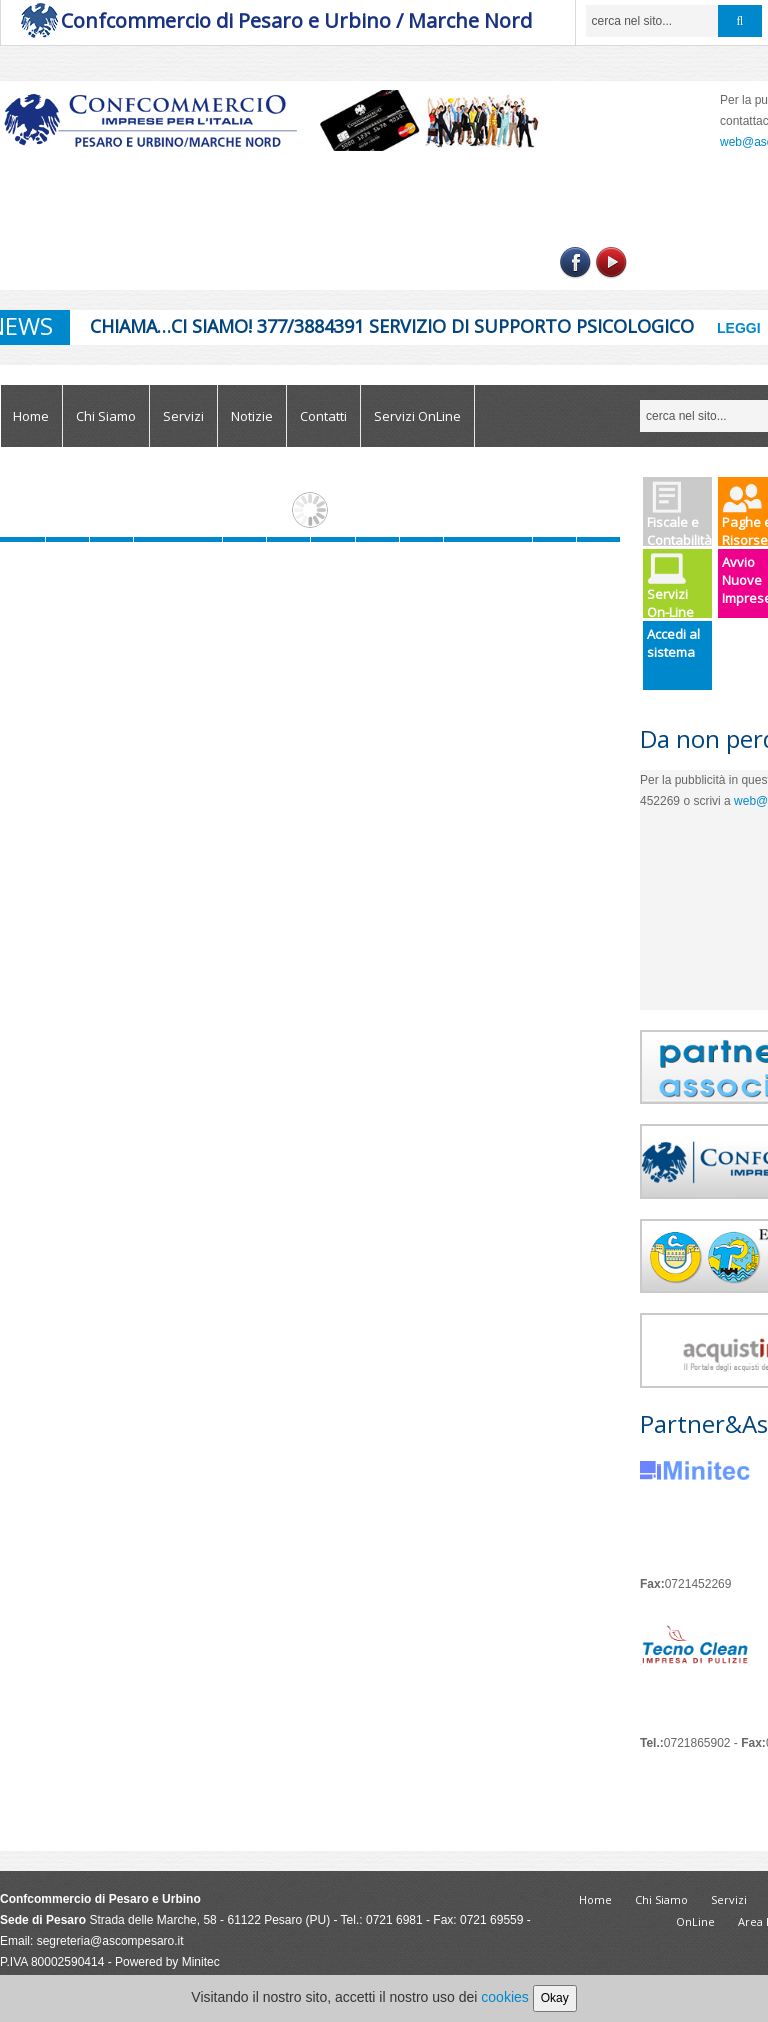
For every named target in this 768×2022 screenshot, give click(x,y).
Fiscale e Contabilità (679, 513)
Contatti (323, 416)
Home (31, 416)
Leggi (739, 328)
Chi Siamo (106, 416)
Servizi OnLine (417, 416)
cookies (504, 1997)
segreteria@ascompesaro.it (110, 1941)
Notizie (252, 416)
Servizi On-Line (670, 585)
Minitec (201, 1962)
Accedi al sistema (673, 643)
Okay (555, 1998)
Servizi (183, 416)
